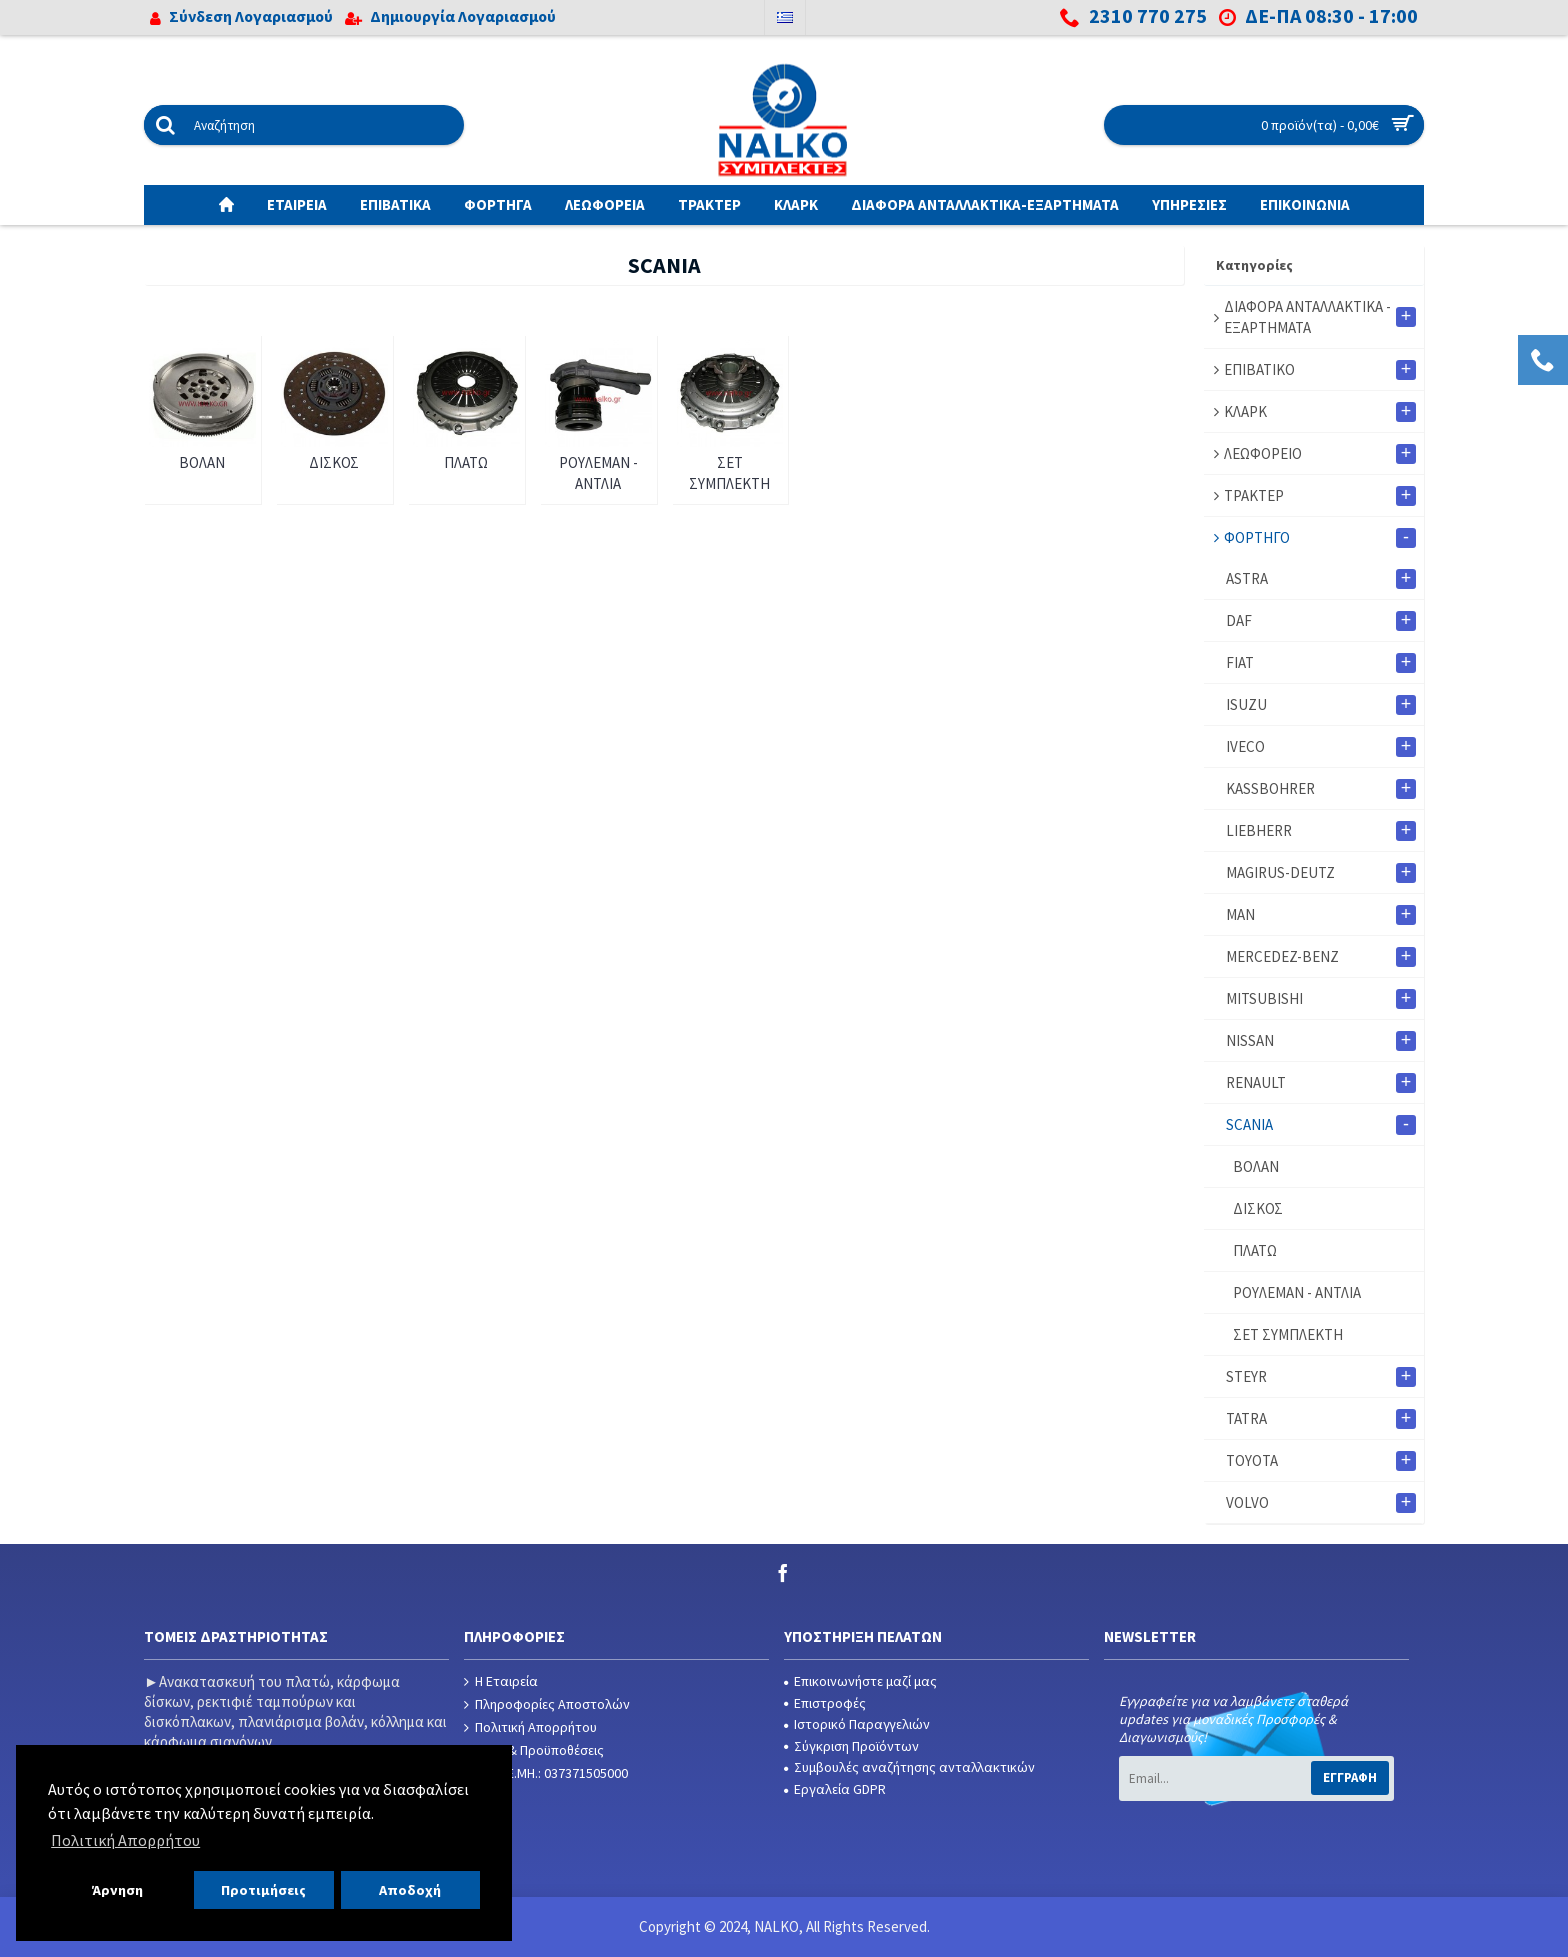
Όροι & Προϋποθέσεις (534, 1750)
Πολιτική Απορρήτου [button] (125, 1840)
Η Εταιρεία (501, 1681)
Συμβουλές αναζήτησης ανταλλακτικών (909, 1767)
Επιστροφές (825, 1703)
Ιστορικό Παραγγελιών (857, 1724)
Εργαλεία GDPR (835, 1789)
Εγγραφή (1350, 1777)
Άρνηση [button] (117, 1890)
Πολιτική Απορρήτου (530, 1727)
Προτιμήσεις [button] (263, 1890)
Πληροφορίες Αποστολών (547, 1704)
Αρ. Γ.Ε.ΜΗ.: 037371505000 (546, 1773)
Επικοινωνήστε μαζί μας (860, 1681)
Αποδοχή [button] (410, 1890)
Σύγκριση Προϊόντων (851, 1746)
